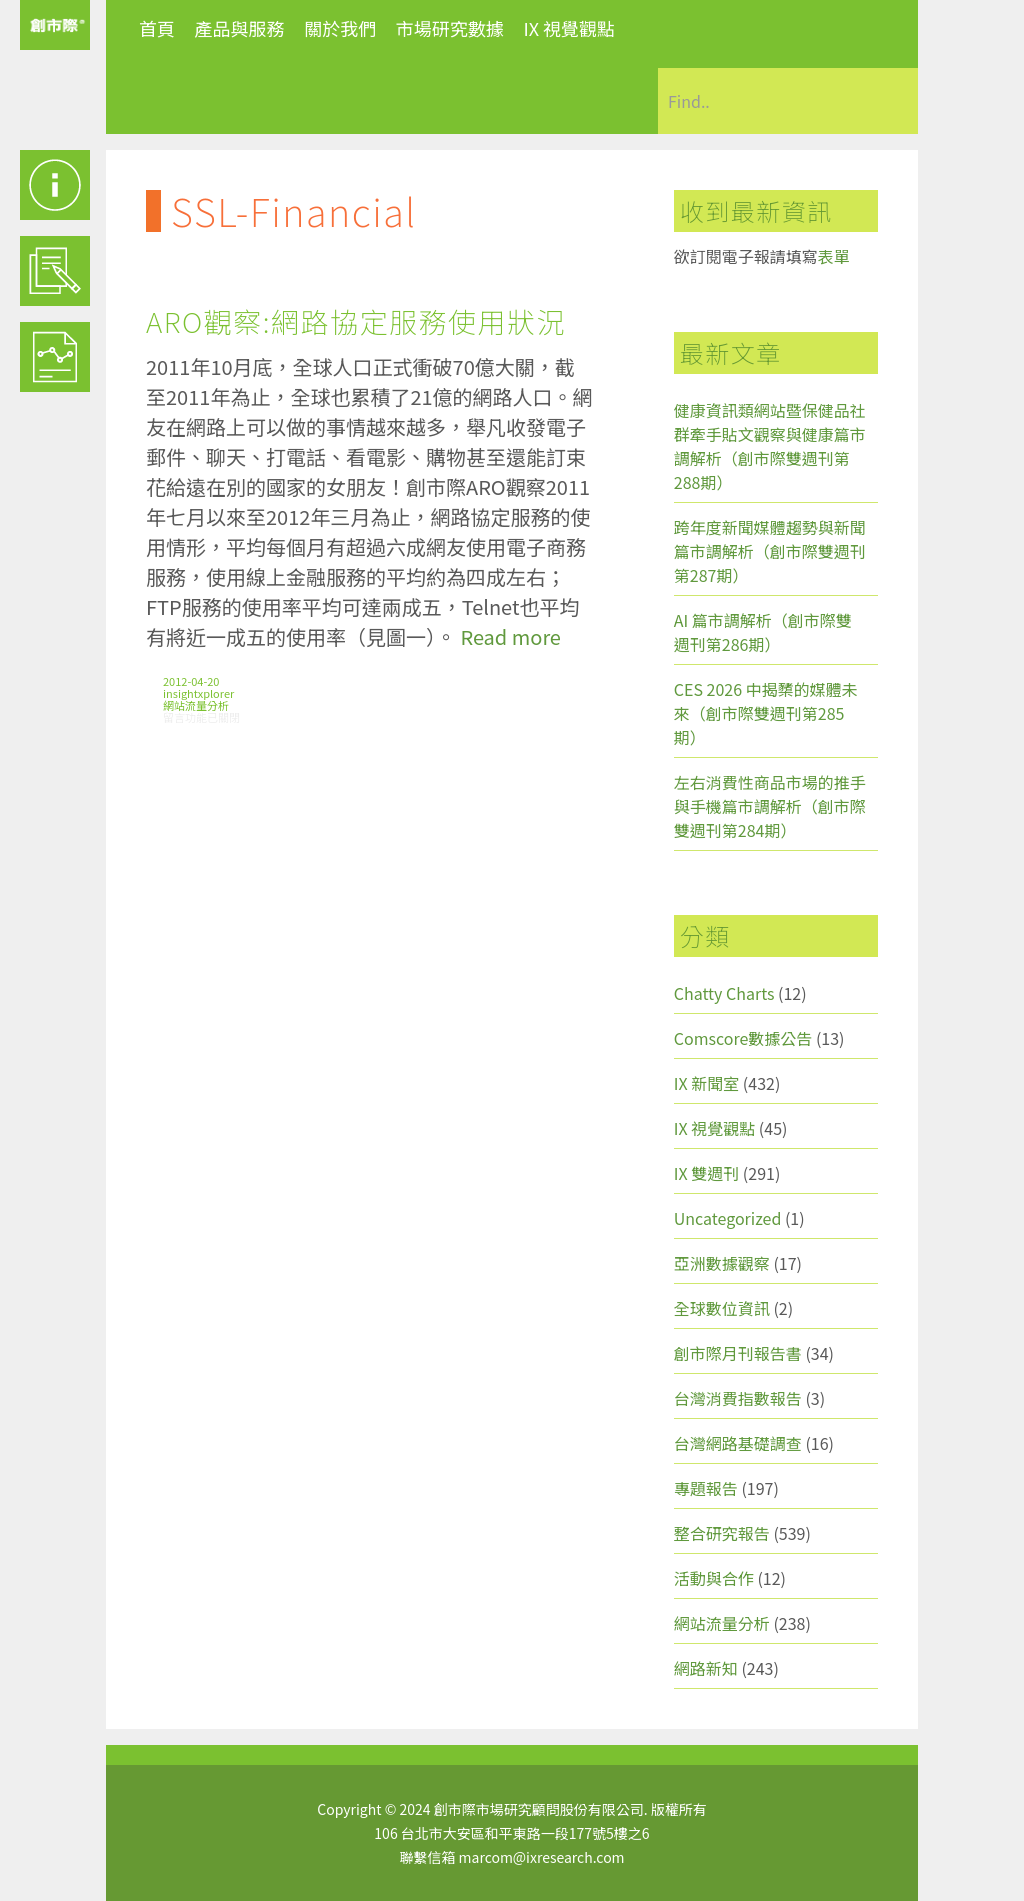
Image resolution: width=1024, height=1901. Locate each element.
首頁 (157, 28)
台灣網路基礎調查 (738, 1443)
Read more (510, 636)
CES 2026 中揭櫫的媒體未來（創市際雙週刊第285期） (766, 713)
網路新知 (706, 1668)
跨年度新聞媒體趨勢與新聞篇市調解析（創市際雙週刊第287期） (770, 551)
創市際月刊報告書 (738, 1353)
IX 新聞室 (706, 1083)
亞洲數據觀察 (722, 1263)
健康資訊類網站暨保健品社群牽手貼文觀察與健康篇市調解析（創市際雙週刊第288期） (770, 446)
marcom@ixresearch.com (542, 1857)
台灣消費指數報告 (738, 1398)
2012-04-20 (191, 681)
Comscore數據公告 (743, 1038)
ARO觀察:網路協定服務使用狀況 (356, 321)
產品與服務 (240, 28)
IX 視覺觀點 (569, 28)
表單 (834, 256)
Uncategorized (728, 1218)
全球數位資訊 (722, 1308)
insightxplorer (198, 693)
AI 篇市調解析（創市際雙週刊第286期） (763, 632)
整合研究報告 (722, 1533)
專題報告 (706, 1488)
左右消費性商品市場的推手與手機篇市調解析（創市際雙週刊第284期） (770, 806)
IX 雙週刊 (706, 1173)
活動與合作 (714, 1578)
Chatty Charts (724, 993)
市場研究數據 (450, 28)
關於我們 (340, 28)
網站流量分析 (196, 705)
